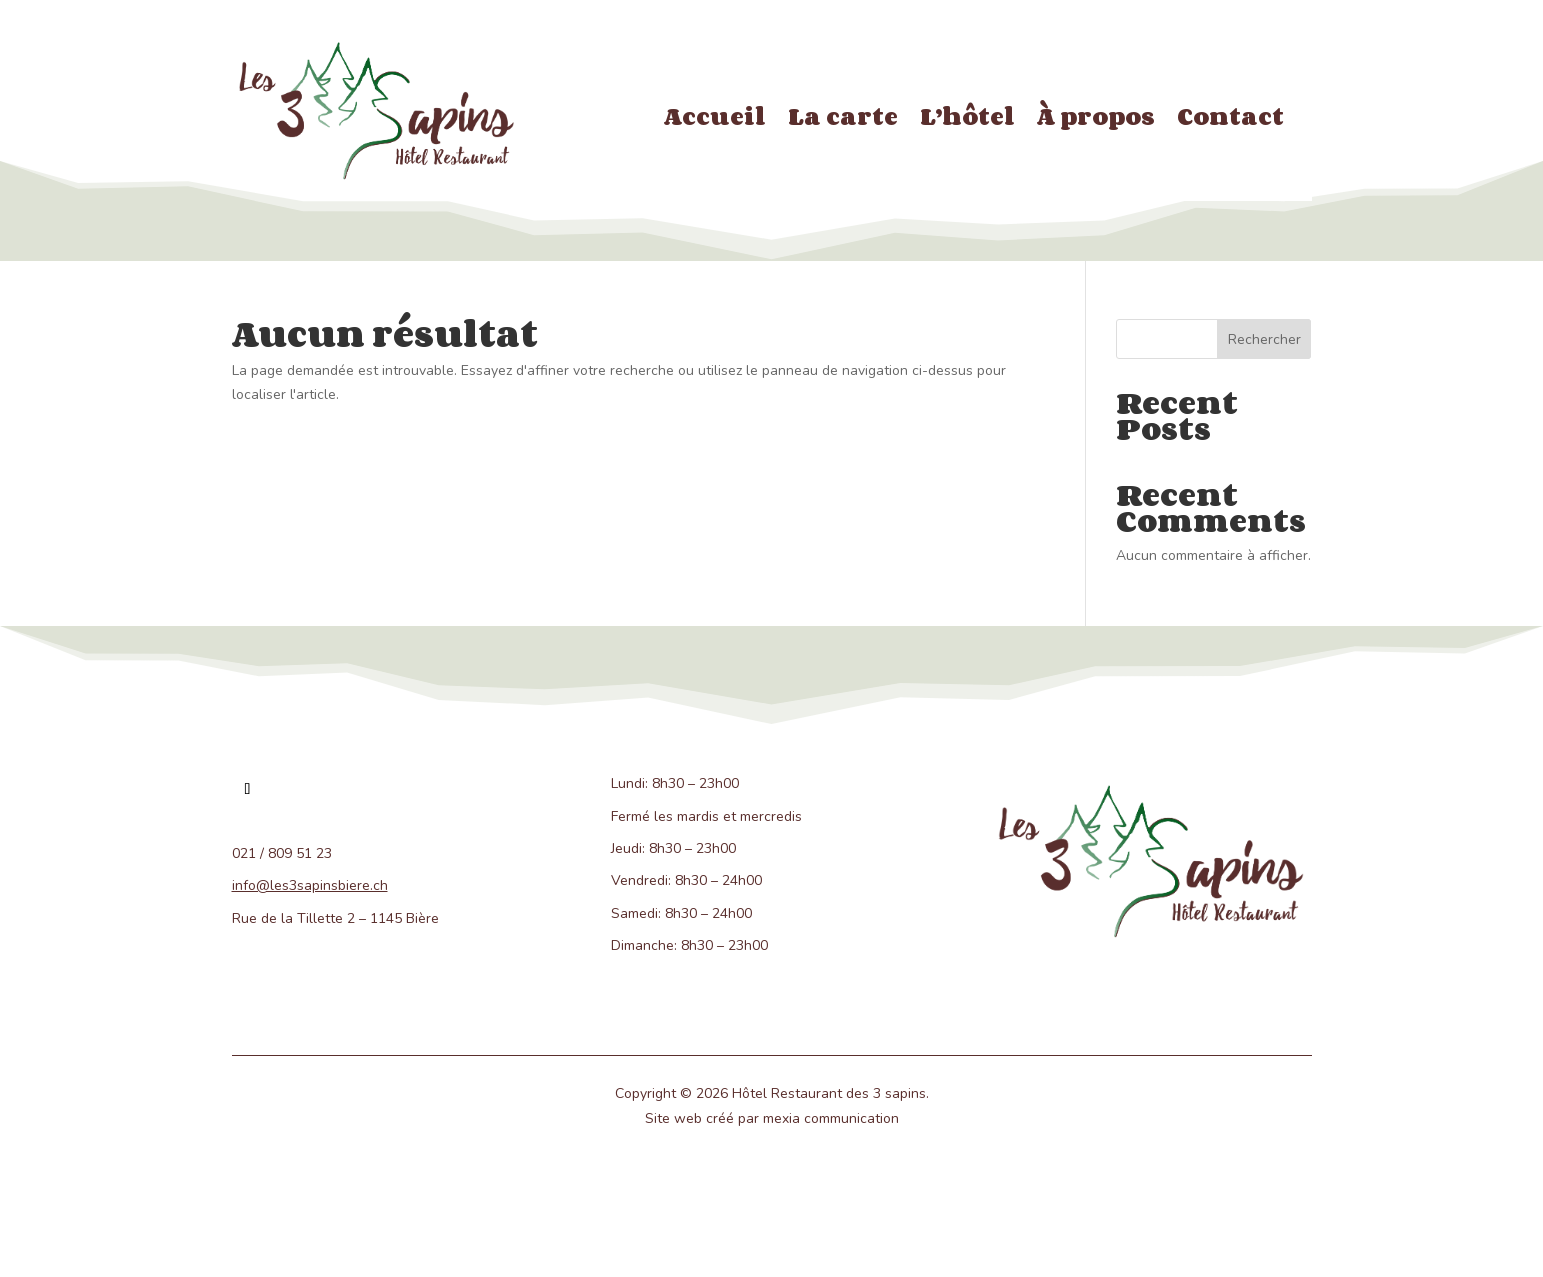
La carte (843, 120)
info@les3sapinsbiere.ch (310, 885)
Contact (1230, 120)
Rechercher (1264, 339)
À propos (1096, 120)
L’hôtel (967, 120)
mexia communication (831, 1118)
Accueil (715, 120)
